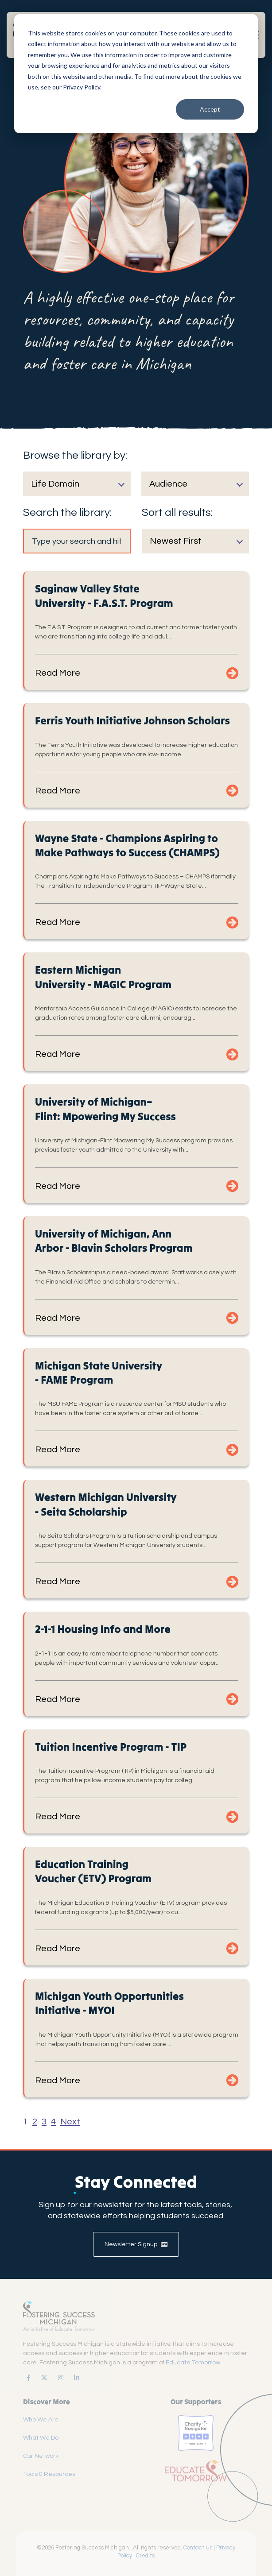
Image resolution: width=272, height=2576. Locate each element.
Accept (210, 109)
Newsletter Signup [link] (136, 2244)
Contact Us (197, 2548)
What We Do (40, 2438)
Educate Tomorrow (193, 2362)
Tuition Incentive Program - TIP (111, 1747)
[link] (27, 2378)
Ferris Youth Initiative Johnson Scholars (132, 720)
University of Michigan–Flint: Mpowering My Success (105, 1109)
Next (70, 2121)
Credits (145, 2556)
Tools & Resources (49, 2474)
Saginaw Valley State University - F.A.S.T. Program (104, 596)
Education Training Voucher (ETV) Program (93, 1871)
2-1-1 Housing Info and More (103, 1629)
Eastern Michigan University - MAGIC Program (103, 977)
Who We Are (40, 2420)
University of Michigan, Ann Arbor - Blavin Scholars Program (114, 1241)
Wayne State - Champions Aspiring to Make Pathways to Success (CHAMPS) (127, 845)
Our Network (40, 2456)
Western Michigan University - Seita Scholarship (106, 1504)
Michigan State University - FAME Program (98, 1373)
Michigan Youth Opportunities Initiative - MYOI (109, 2003)
